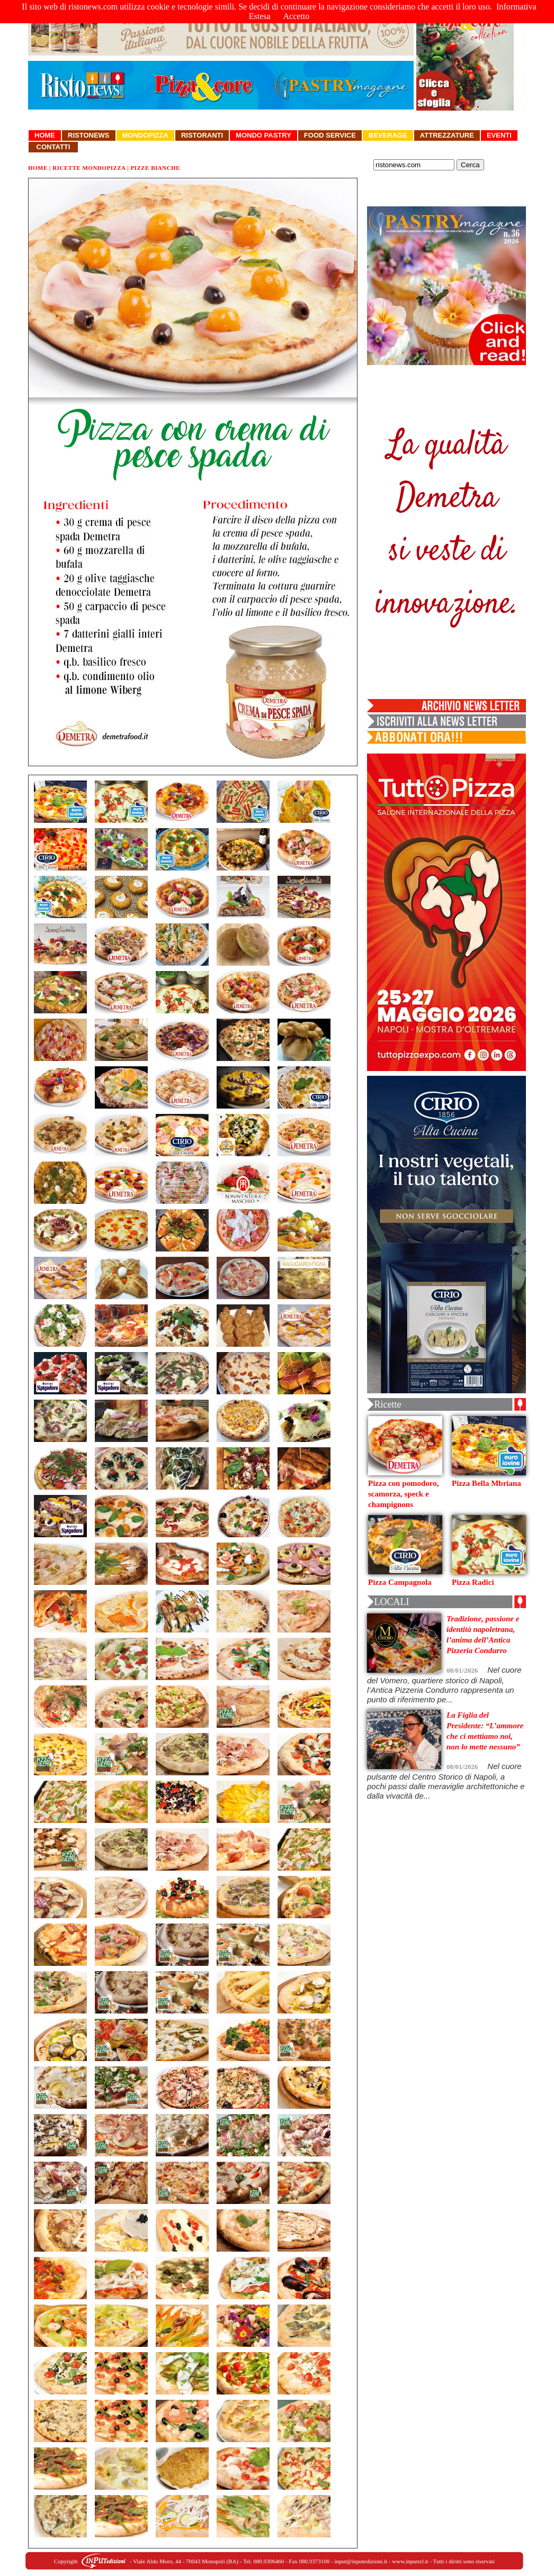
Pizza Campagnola (400, 1582)
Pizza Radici (473, 1582)
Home (44, 135)
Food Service (330, 135)
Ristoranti (202, 135)
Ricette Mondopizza (89, 168)
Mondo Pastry (263, 135)
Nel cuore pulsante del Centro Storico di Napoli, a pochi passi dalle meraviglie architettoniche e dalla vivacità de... (446, 1781)
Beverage (388, 135)
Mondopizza (145, 135)
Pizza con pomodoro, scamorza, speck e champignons (403, 1494)
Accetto (296, 16)
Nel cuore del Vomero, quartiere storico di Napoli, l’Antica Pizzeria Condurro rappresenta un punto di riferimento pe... (444, 1684)
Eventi (499, 135)
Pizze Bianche (155, 168)
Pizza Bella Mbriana (486, 1483)
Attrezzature (447, 135)
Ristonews (89, 135)
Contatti (53, 147)
